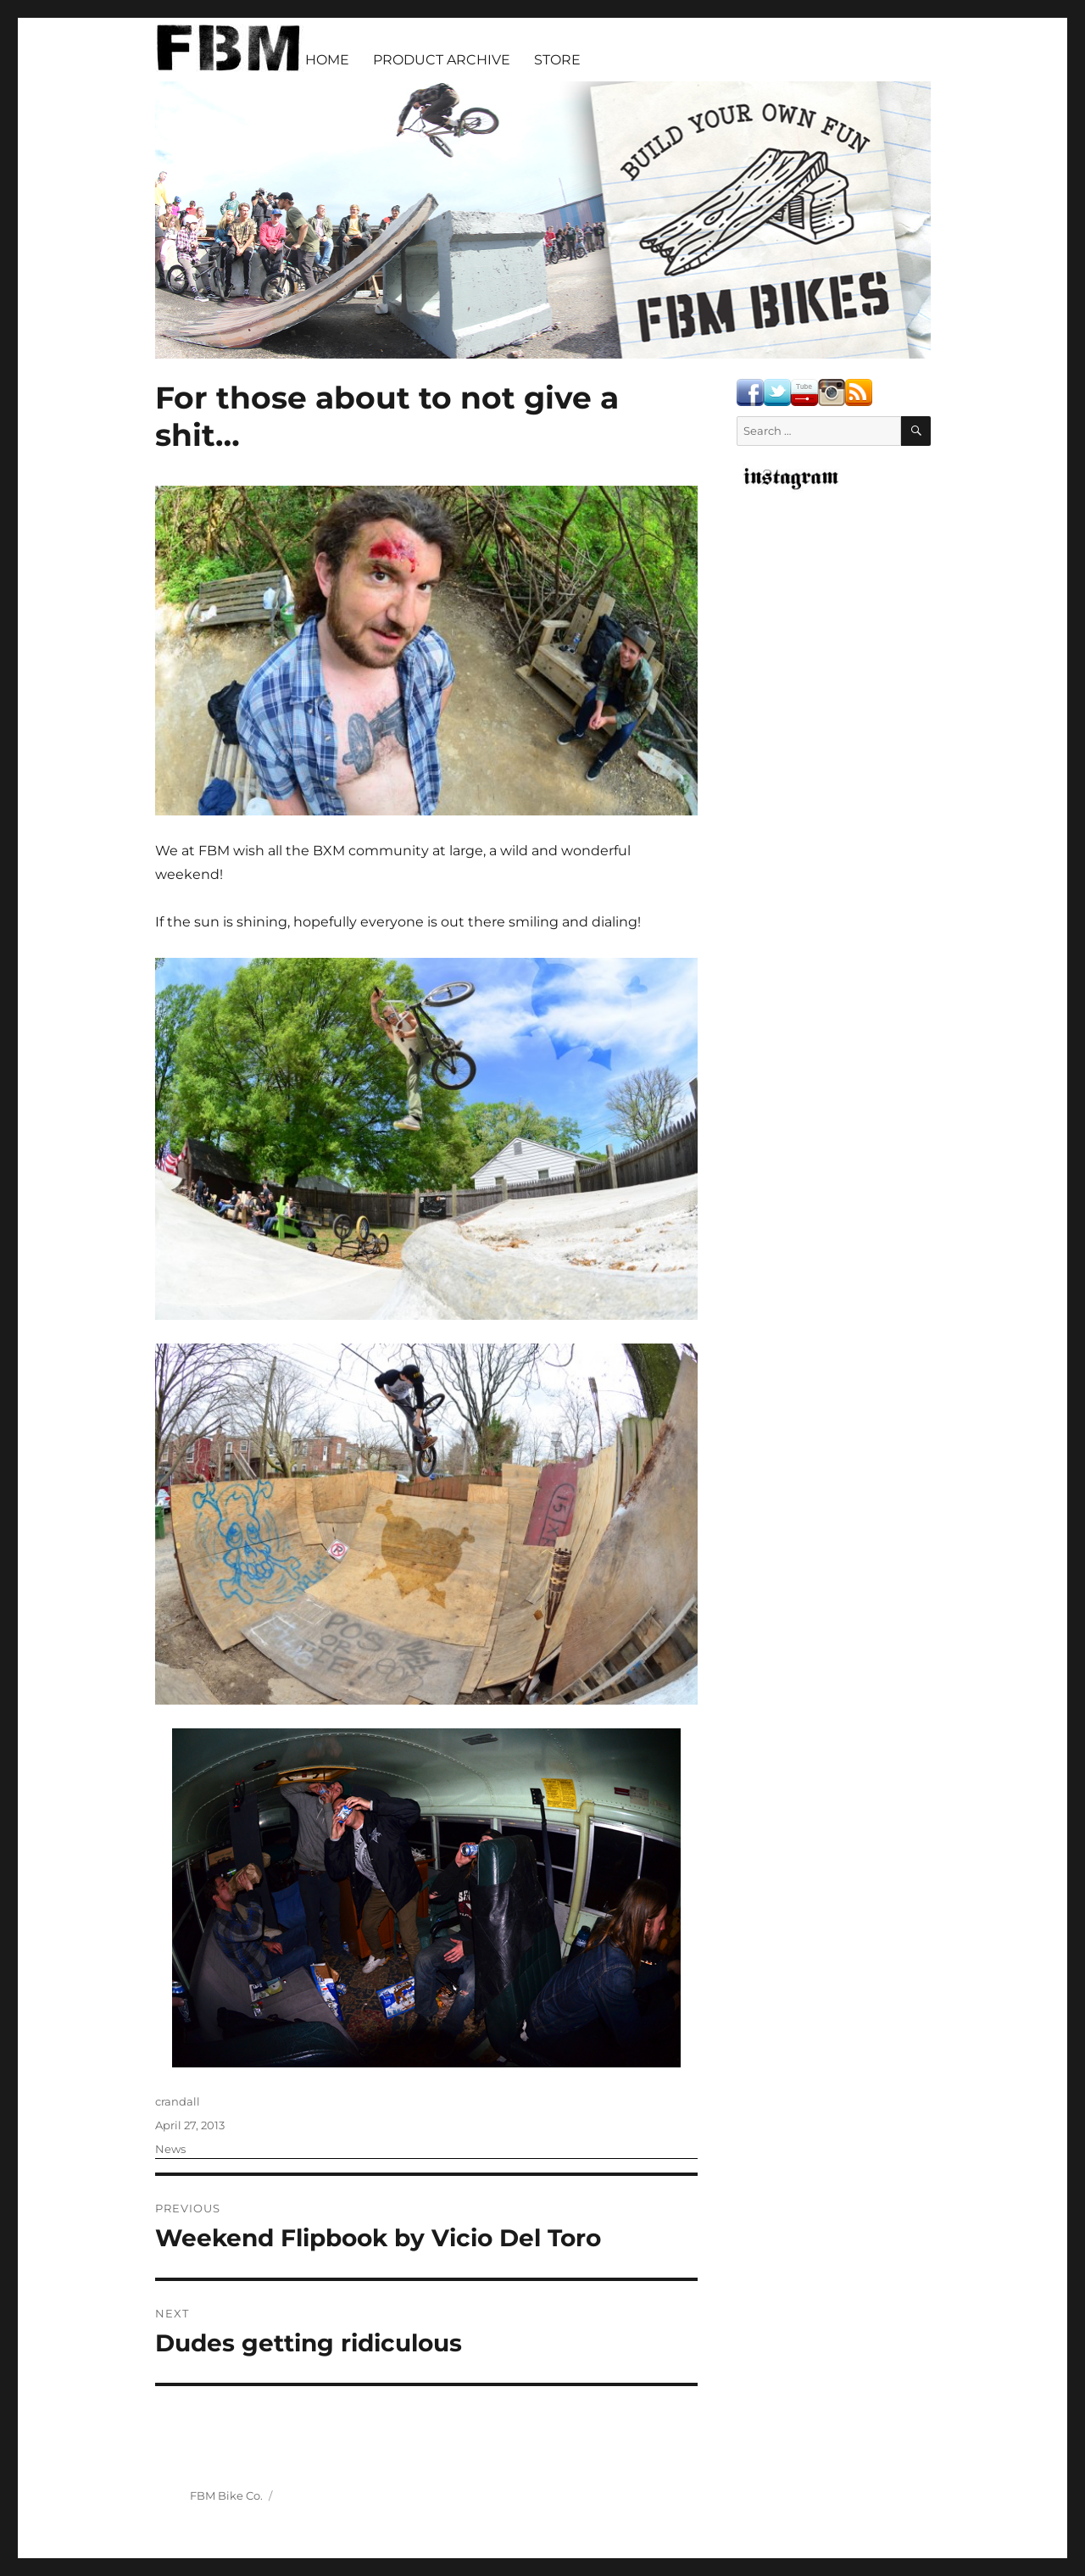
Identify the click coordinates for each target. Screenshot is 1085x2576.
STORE (557, 60)
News (170, 2149)
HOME (327, 60)
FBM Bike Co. (226, 2495)
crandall (177, 2101)
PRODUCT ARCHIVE (441, 60)
